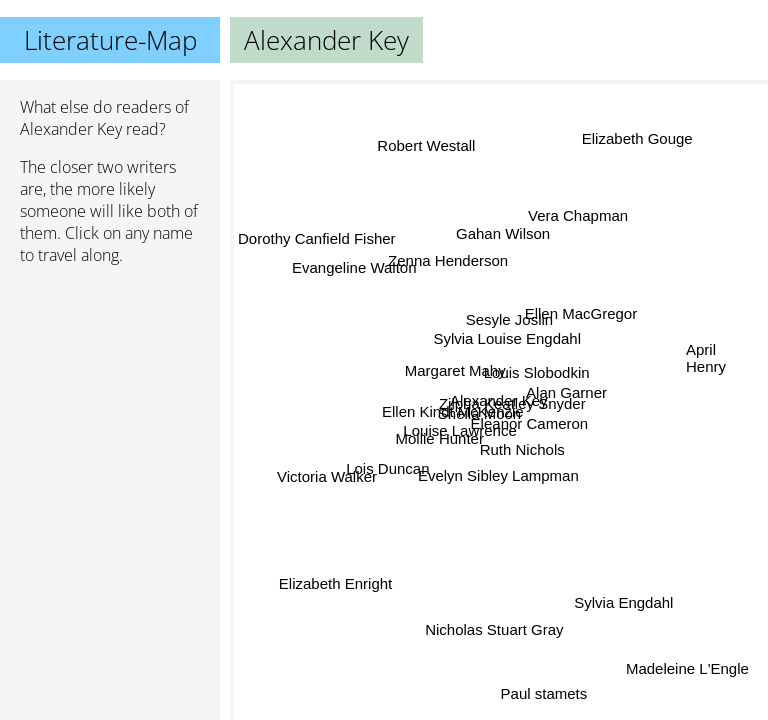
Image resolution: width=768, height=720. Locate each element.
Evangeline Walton (354, 268)
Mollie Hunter (440, 439)
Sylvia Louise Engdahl (507, 337)
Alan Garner (566, 391)
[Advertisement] (110, 387)
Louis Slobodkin (537, 373)
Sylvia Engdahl (624, 601)
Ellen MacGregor (581, 314)
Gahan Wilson (500, 233)
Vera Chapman (581, 218)
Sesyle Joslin (511, 318)
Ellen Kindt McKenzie (453, 411)
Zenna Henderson (447, 261)
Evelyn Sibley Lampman (498, 475)
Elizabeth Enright (334, 581)
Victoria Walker (327, 476)
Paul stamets (543, 694)
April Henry (706, 358)
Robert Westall (426, 145)
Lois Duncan (387, 467)
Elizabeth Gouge (638, 141)
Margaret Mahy (455, 369)
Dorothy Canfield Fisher (317, 243)
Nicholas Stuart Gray (495, 629)
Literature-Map (110, 40)
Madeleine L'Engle (687, 668)
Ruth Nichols (522, 449)
